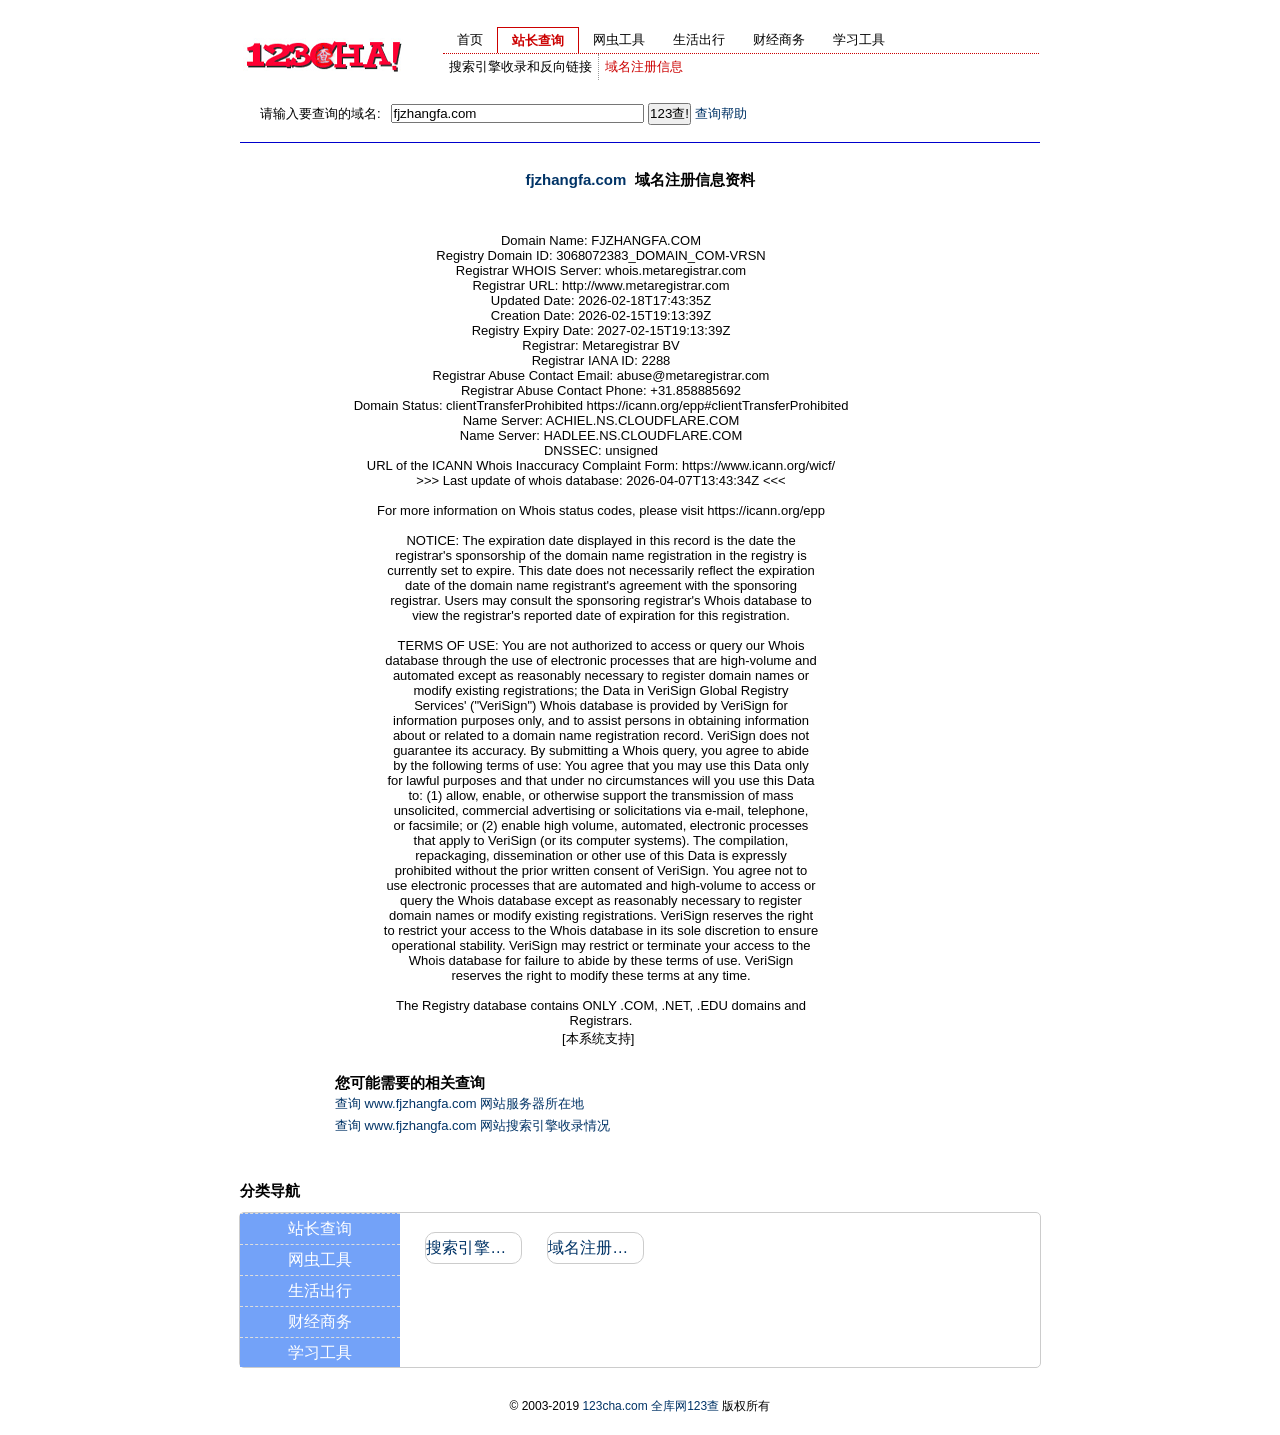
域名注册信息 (644, 66)
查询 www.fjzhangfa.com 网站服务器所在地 (459, 1103)
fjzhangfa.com (575, 179)
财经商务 (320, 1321)
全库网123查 (685, 1406)
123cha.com (614, 1406)
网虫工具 (320, 1259)
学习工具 (320, 1352)
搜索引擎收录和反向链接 (520, 66)
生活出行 (320, 1290)
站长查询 (320, 1228)
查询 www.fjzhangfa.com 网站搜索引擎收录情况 (472, 1125)
